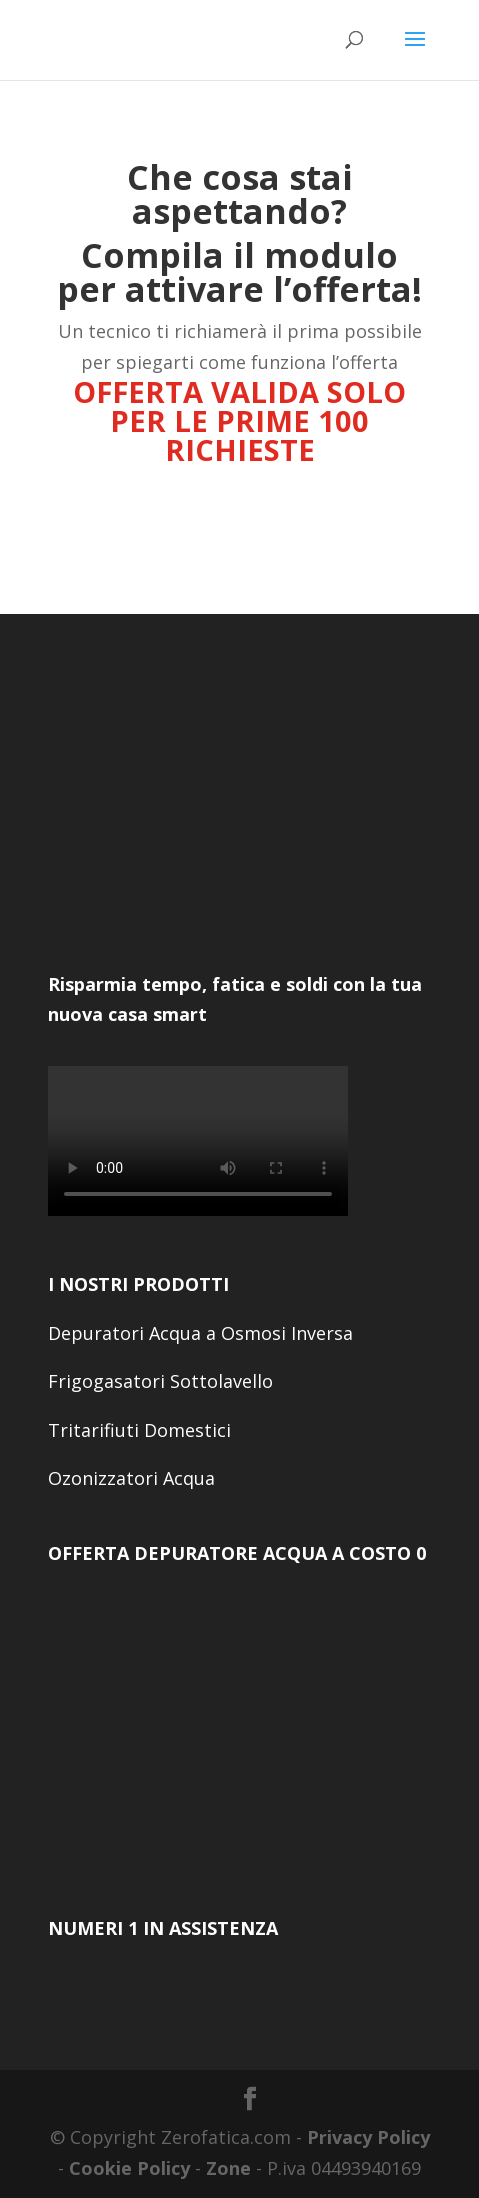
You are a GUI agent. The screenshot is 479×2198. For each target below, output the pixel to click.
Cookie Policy (129, 2168)
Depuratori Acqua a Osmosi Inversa (200, 1333)
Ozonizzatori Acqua (131, 1478)
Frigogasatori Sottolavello (160, 1381)
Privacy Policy (368, 2137)
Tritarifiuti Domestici (139, 1430)
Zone (228, 2168)
